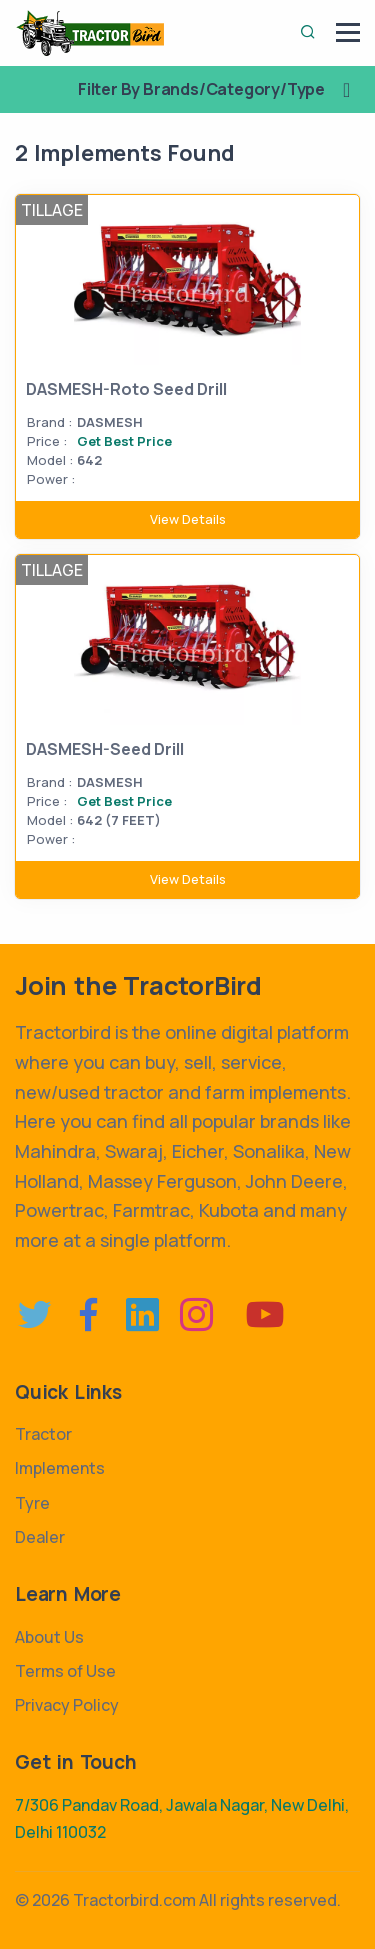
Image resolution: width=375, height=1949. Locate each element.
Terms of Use (65, 1671)
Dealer (40, 1537)
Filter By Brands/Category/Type (221, 89)
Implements (60, 1468)
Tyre (32, 1503)
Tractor (43, 1434)
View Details (188, 519)
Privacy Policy (67, 1705)
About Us (49, 1637)
